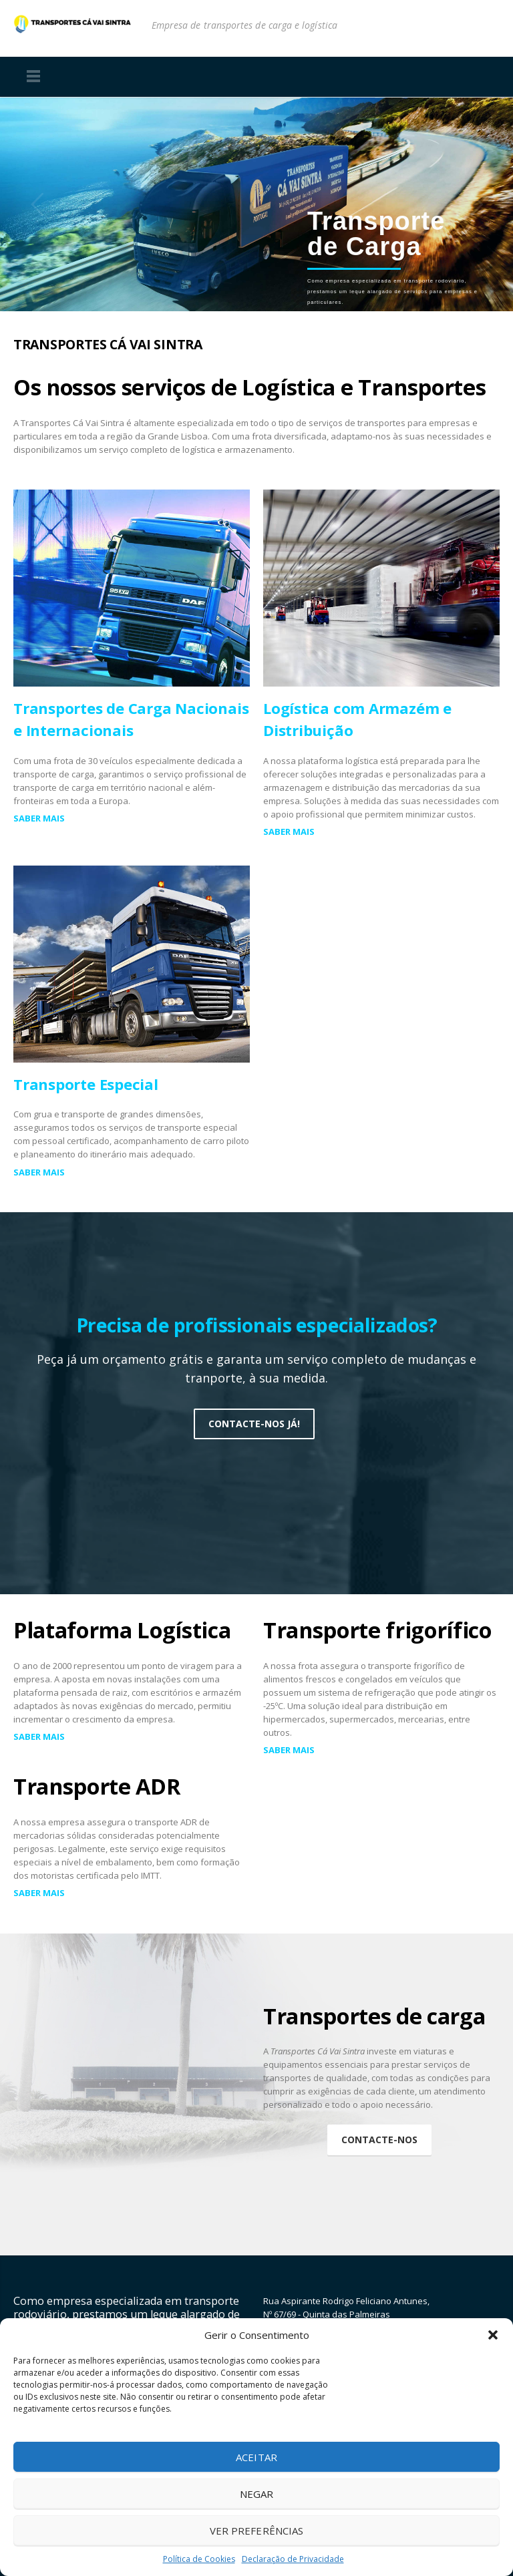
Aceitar (256, 2457)
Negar (256, 2494)
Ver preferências (256, 2530)
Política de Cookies (199, 2559)
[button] (493, 2335)
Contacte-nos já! (254, 1423)
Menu (33, 77)
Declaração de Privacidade (293, 2559)
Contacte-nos (379, 2139)
